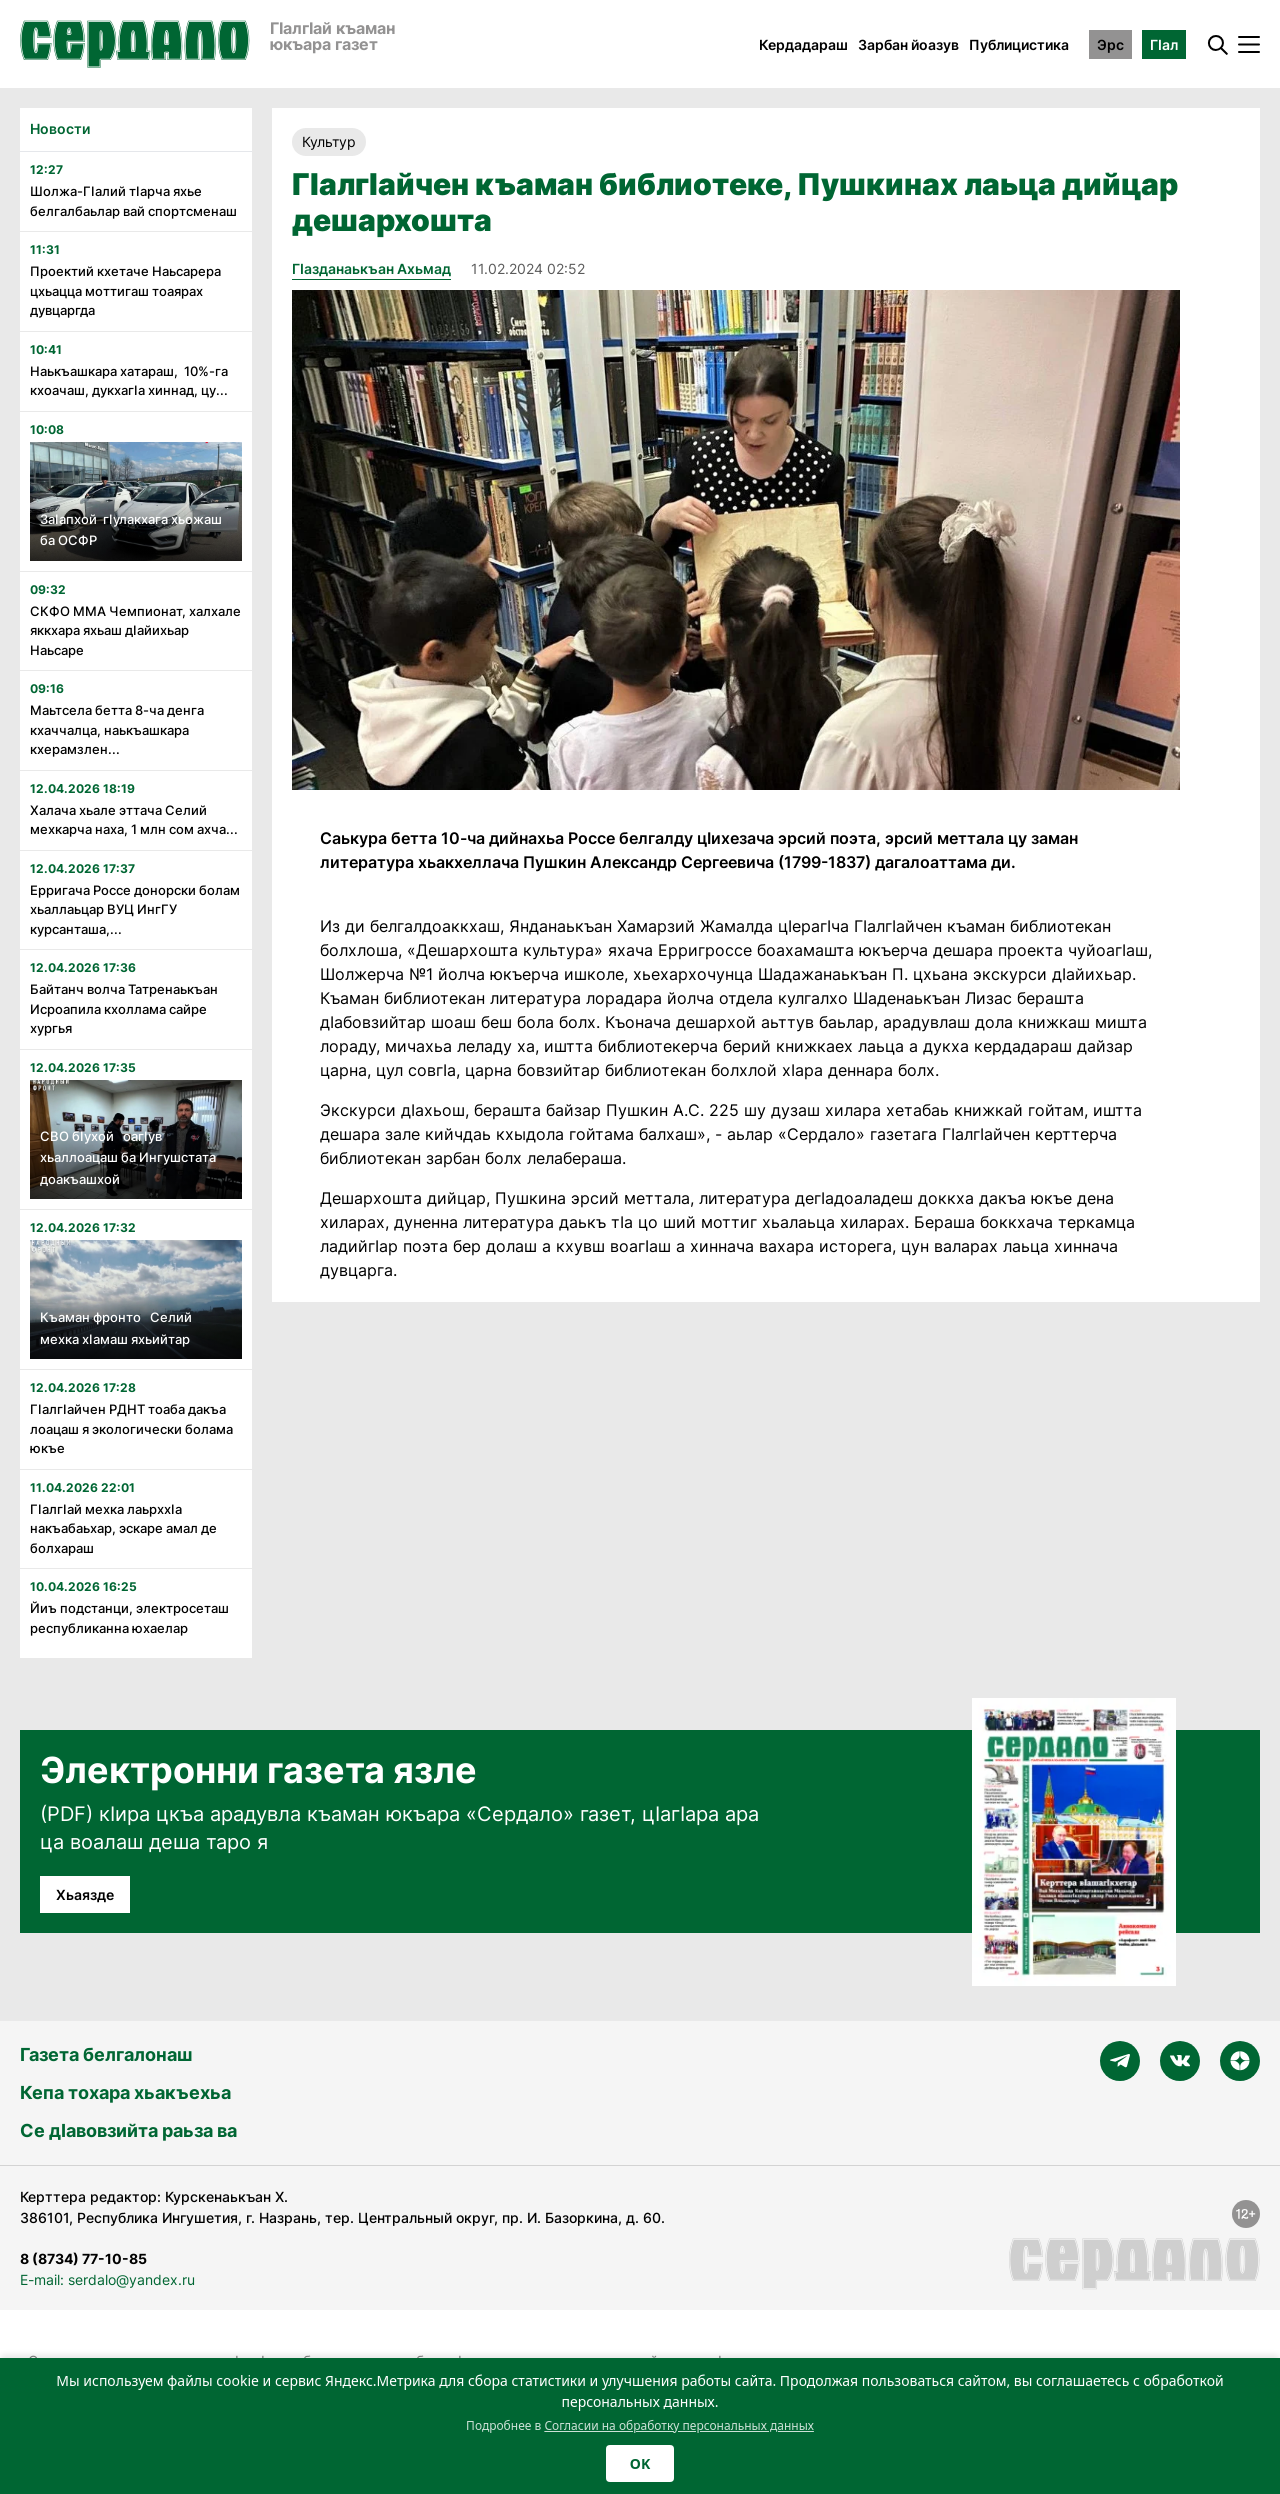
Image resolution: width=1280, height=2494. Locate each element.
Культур (329, 141)
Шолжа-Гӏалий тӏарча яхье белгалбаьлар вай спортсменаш (133, 201)
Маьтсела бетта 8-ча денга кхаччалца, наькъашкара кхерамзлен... (117, 729)
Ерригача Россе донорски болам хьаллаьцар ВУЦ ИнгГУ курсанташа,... (135, 909)
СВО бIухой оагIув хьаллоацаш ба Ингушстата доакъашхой (128, 1157)
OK (640, 2463)
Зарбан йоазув (908, 44)
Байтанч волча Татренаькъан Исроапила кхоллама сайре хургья (124, 1008)
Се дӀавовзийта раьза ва (128, 2130)
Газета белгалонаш (106, 2054)
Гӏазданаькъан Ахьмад (371, 268)
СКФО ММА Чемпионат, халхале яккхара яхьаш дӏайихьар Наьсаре (135, 630)
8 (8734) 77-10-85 (83, 2258)
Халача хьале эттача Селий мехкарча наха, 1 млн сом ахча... (134, 820)
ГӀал (1164, 44)
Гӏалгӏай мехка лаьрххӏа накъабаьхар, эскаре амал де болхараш (123, 1528)
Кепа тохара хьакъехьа (125, 2092)
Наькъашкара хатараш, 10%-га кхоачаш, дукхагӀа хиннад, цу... (129, 381)
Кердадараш (803, 44)
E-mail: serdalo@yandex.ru (107, 2279)
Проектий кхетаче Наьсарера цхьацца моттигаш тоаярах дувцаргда (125, 290)
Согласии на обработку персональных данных (679, 2425)
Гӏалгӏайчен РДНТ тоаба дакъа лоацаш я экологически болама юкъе (131, 1428)
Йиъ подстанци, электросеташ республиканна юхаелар (129, 1618)
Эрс (1110, 44)
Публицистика (1019, 44)
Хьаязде (85, 1894)
